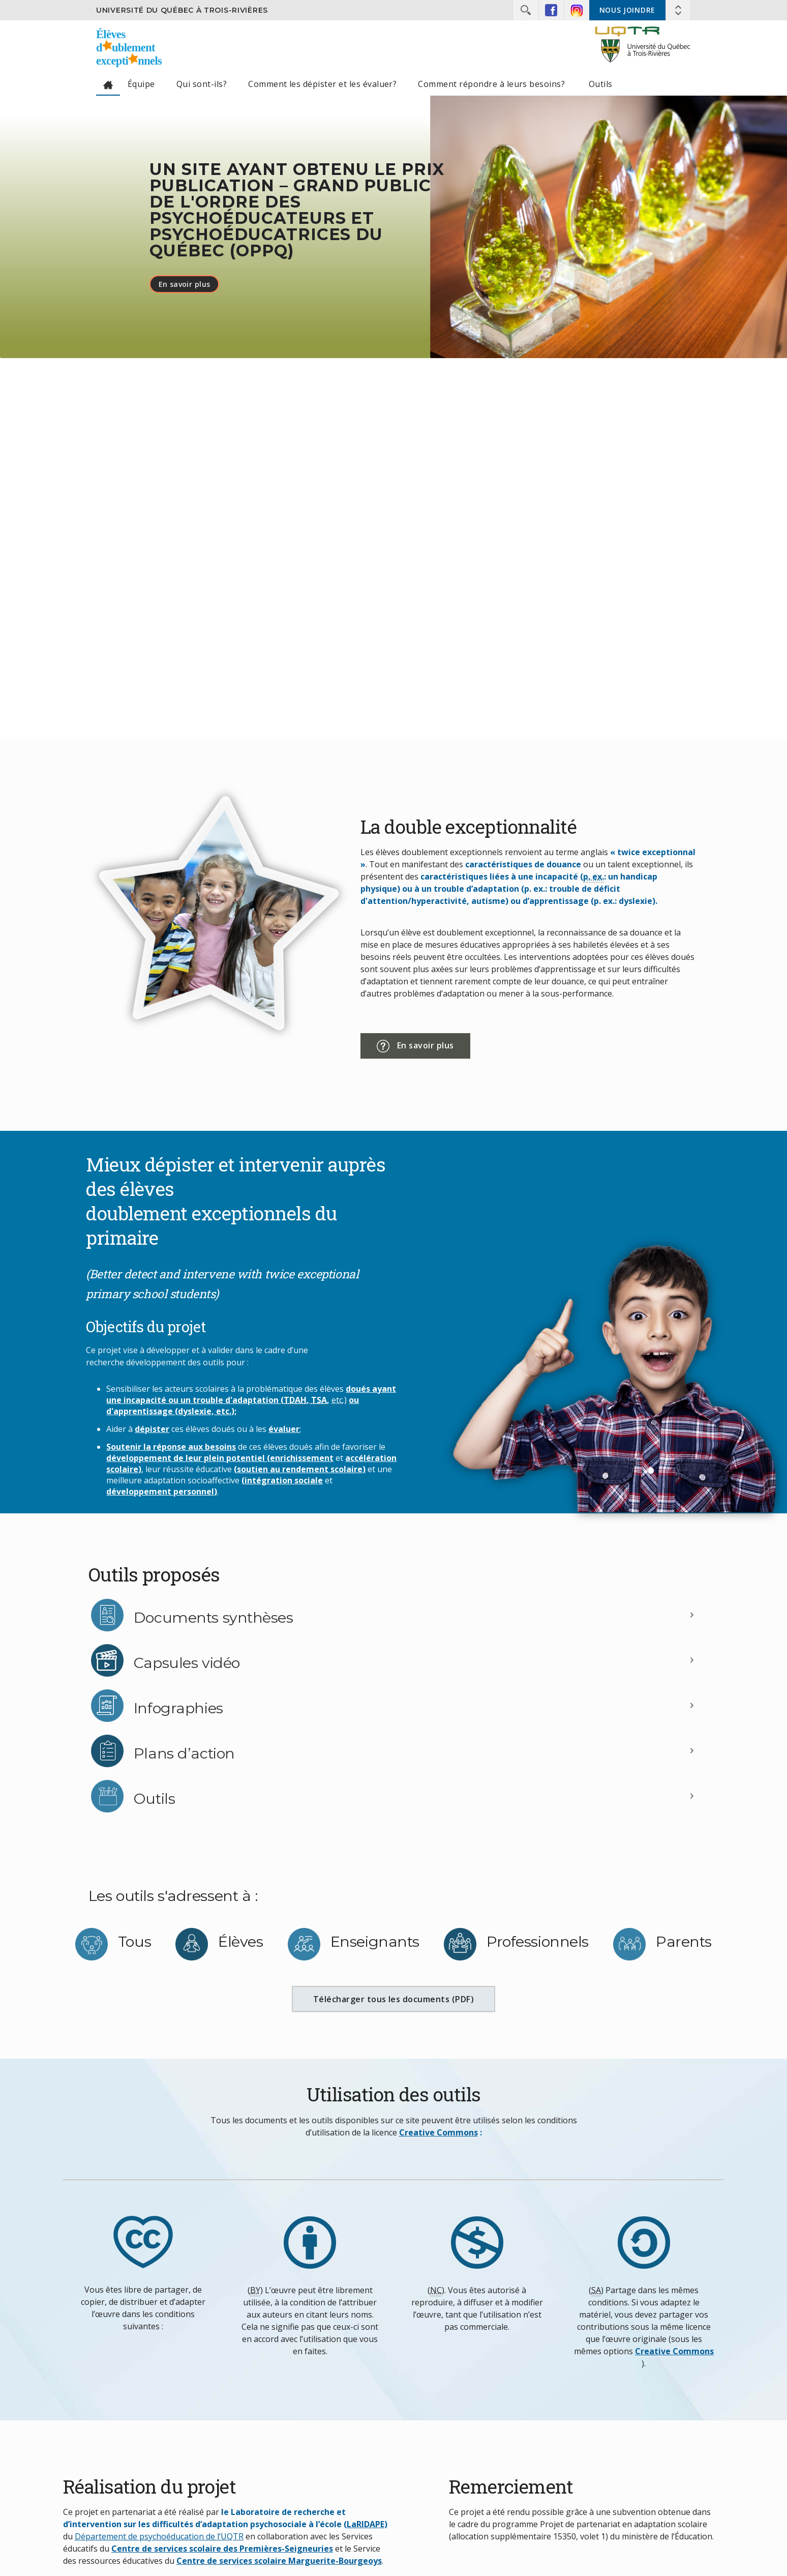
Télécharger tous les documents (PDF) (404, 2002)
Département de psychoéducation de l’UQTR (159, 2536)
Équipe (141, 84)
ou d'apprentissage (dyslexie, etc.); (232, 1405)
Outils (601, 84)
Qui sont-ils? (201, 84)
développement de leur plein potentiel (186, 1457)
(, (296, 1400)
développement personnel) (161, 1491)
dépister (152, 1429)
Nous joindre (627, 10)
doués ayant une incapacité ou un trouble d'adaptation (251, 1394)
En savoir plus (184, 284)
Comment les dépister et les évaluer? (322, 84)
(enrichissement (300, 1457)
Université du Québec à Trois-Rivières (182, 10)
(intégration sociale (282, 1480)
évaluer (283, 1429)
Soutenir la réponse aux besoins (171, 1446)
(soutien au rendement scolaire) (300, 1469)
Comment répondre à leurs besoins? (492, 84)
